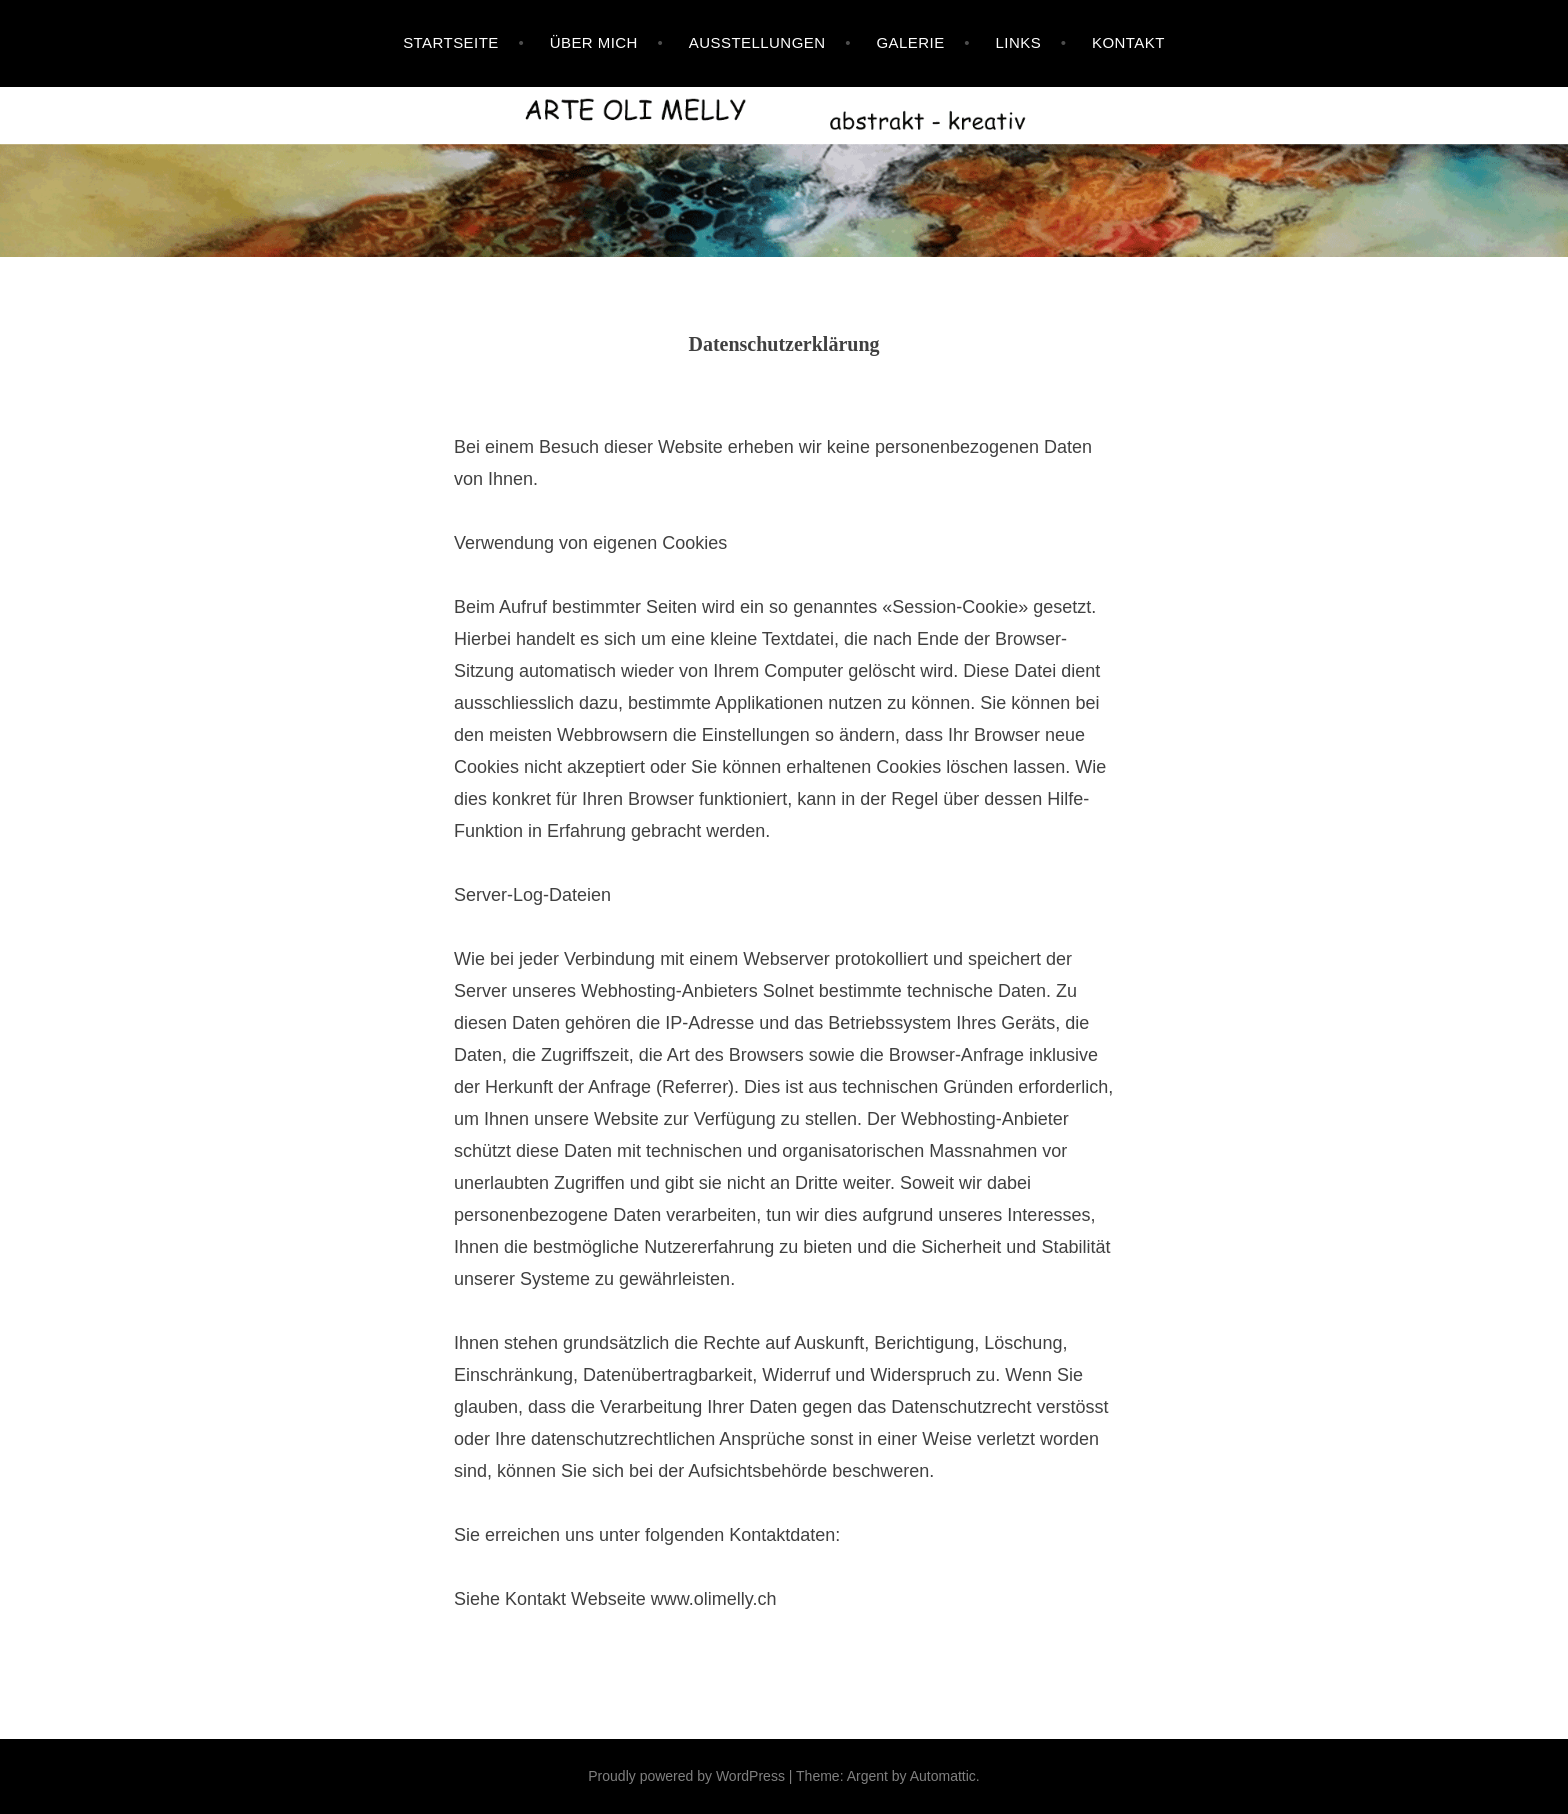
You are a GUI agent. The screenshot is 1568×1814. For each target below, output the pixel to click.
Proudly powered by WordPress (686, 1776)
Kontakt (1128, 42)
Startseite (451, 42)
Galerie (910, 42)
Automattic (943, 1776)
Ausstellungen (757, 42)
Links (1018, 42)
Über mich (594, 42)
